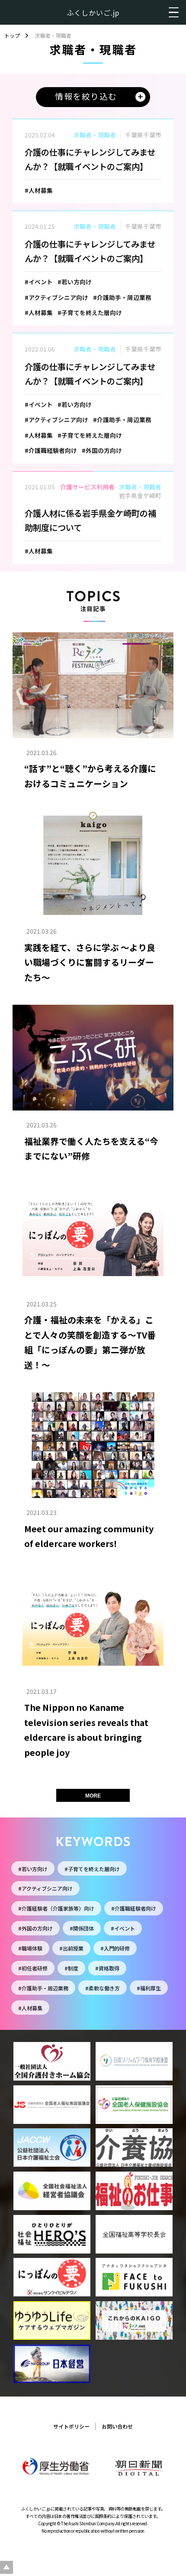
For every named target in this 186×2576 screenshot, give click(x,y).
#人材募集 (30, 2008)
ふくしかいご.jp (93, 12)
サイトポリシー (71, 2426)
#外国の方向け (35, 1928)
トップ (12, 35)
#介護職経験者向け (133, 1908)
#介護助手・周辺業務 (43, 1988)
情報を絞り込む (86, 96)
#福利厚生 (149, 1988)
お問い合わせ (117, 2426)
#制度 (71, 1968)
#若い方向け (33, 1869)
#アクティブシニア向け (45, 1888)
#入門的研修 (115, 1948)
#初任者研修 (33, 1968)
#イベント (123, 1928)
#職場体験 (30, 1948)
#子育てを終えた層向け (92, 1869)
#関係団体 (82, 1928)
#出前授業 (71, 1948)
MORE (93, 1796)
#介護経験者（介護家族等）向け (56, 1908)
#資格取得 (107, 1968)
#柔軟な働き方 (102, 1988)
